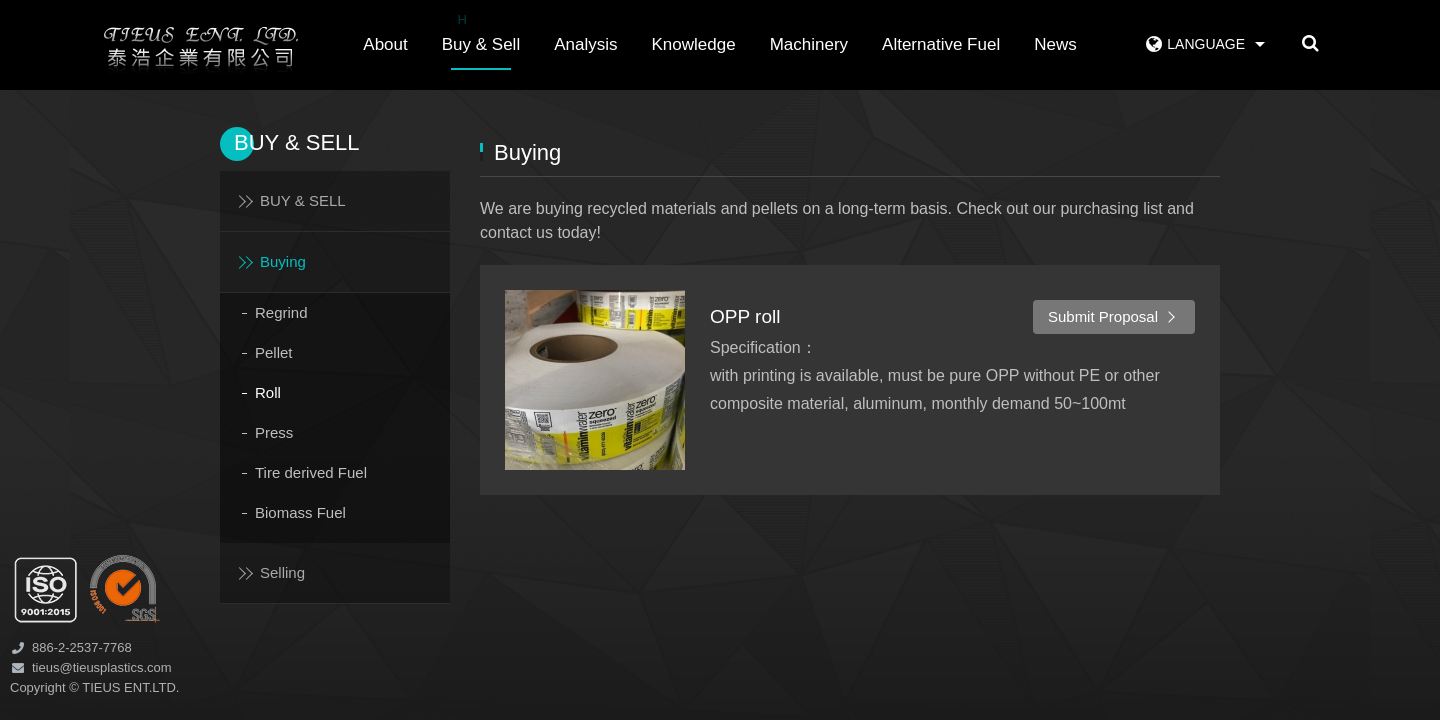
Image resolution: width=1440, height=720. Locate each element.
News (1055, 44)
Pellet (274, 352)
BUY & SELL (303, 200)
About (385, 44)
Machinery (809, 44)
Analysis (585, 44)
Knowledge (694, 44)
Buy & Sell (481, 31)
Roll (268, 392)
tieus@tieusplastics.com (102, 667)
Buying (283, 261)
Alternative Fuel (941, 44)
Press (274, 432)
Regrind (281, 312)
